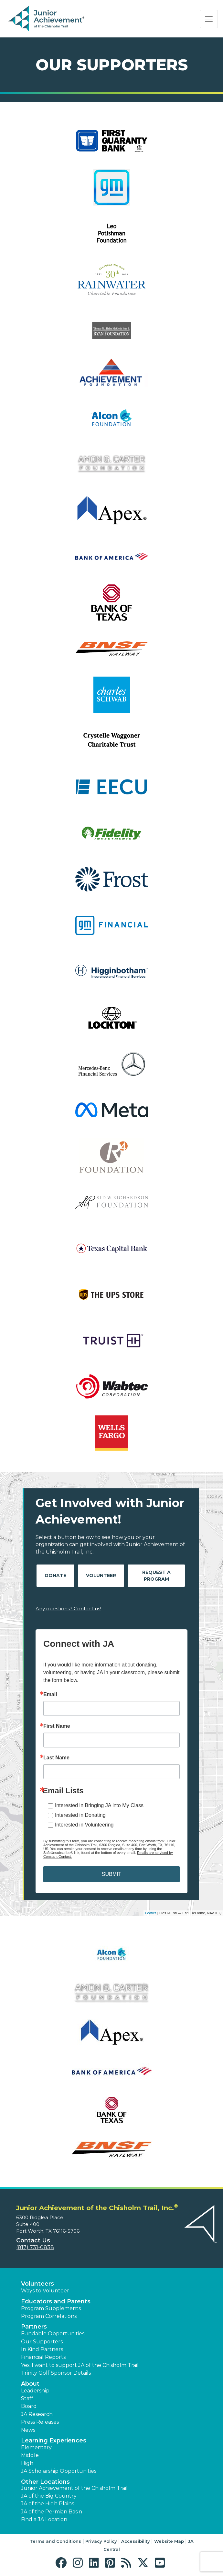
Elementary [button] (36, 2447)
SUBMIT (111, 1874)
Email (50, 1694)
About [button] (30, 2384)
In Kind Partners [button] (42, 2349)
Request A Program (156, 1575)
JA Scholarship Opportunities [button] (58, 2471)
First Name (56, 1726)
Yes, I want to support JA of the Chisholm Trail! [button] (80, 2365)
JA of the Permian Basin (51, 2512)
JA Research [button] (37, 2414)
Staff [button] (27, 2398)
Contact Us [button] (33, 2240)
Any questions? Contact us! (68, 1608)
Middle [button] (30, 2455)
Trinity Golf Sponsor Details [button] (56, 2373)
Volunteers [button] (37, 2284)
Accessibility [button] (135, 2541)
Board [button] (29, 2406)
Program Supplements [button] (51, 2308)
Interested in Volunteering (84, 1824)
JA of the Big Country (49, 2496)
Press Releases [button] (40, 2422)
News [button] (28, 2430)
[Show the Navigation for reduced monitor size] (209, 19)
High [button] (27, 2463)
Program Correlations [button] (49, 2316)
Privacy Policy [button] (101, 2541)
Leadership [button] (35, 2391)
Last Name (56, 1757)
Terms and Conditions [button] (55, 2541)
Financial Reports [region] (43, 2357)
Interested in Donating (80, 1815)
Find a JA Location (44, 2519)
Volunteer (101, 1575)
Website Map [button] (169, 2541)
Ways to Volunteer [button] (45, 2291)
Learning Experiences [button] (53, 2440)
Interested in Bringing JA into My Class (99, 1805)
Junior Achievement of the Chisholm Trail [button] (74, 2488)
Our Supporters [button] (42, 2342)
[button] (62, 2563)
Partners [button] (34, 2326)
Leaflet (150, 1913)
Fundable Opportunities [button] (52, 2333)
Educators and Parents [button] (55, 2301)
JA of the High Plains (47, 2504)
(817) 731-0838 (35, 2247)
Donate (55, 1575)
